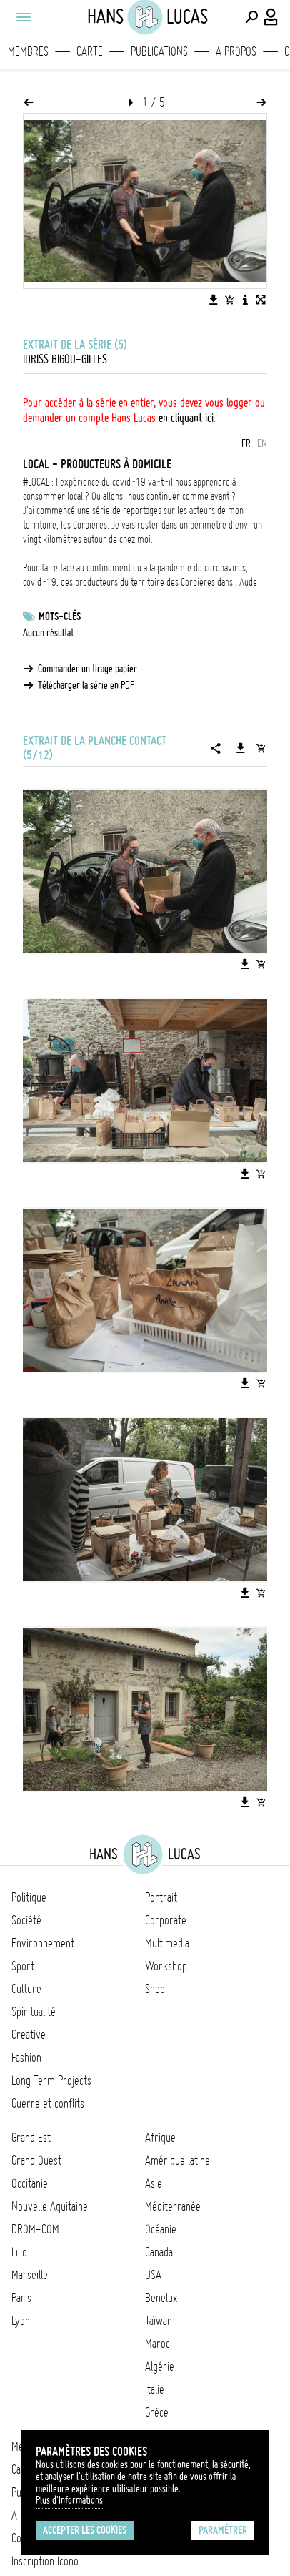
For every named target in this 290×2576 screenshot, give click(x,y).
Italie (154, 2389)
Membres (28, 51)
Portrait (161, 1897)
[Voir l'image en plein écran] (260, 299)
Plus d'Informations (69, 2500)
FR (246, 443)
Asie (153, 2183)
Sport (22, 1966)
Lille (19, 2252)
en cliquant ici (186, 418)
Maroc (157, 2343)
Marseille (29, 2275)
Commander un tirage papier (87, 668)
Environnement (42, 1943)
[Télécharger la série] (240, 748)
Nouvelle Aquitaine (49, 2206)
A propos (236, 51)
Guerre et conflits (47, 2103)
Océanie (160, 2229)
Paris (21, 2298)
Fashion (26, 2057)
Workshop (166, 1966)
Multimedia (167, 1943)
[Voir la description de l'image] (245, 299)
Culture (26, 1989)
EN (262, 443)
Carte (89, 51)
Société (26, 1920)
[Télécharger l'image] (213, 299)
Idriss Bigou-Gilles (65, 359)
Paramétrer (223, 2530)
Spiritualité (33, 2012)
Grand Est (31, 2137)
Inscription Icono (45, 2561)
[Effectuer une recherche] (251, 17)
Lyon (20, 2321)
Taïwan (158, 2321)
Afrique (160, 2137)
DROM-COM (35, 2229)
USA (153, 2275)
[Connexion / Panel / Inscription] (271, 17)
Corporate (165, 1920)
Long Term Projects (51, 2080)
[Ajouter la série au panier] (260, 748)
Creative (28, 2034)
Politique (28, 1897)
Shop (155, 1989)
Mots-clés (60, 616)
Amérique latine (177, 2160)
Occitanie (29, 2183)
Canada (159, 2252)
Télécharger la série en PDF (86, 685)
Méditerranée (173, 2206)
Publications (159, 51)
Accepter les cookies (84, 2530)
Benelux (161, 2298)
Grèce (157, 2412)
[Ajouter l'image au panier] (229, 299)
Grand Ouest (36, 2160)
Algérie (159, 2366)
